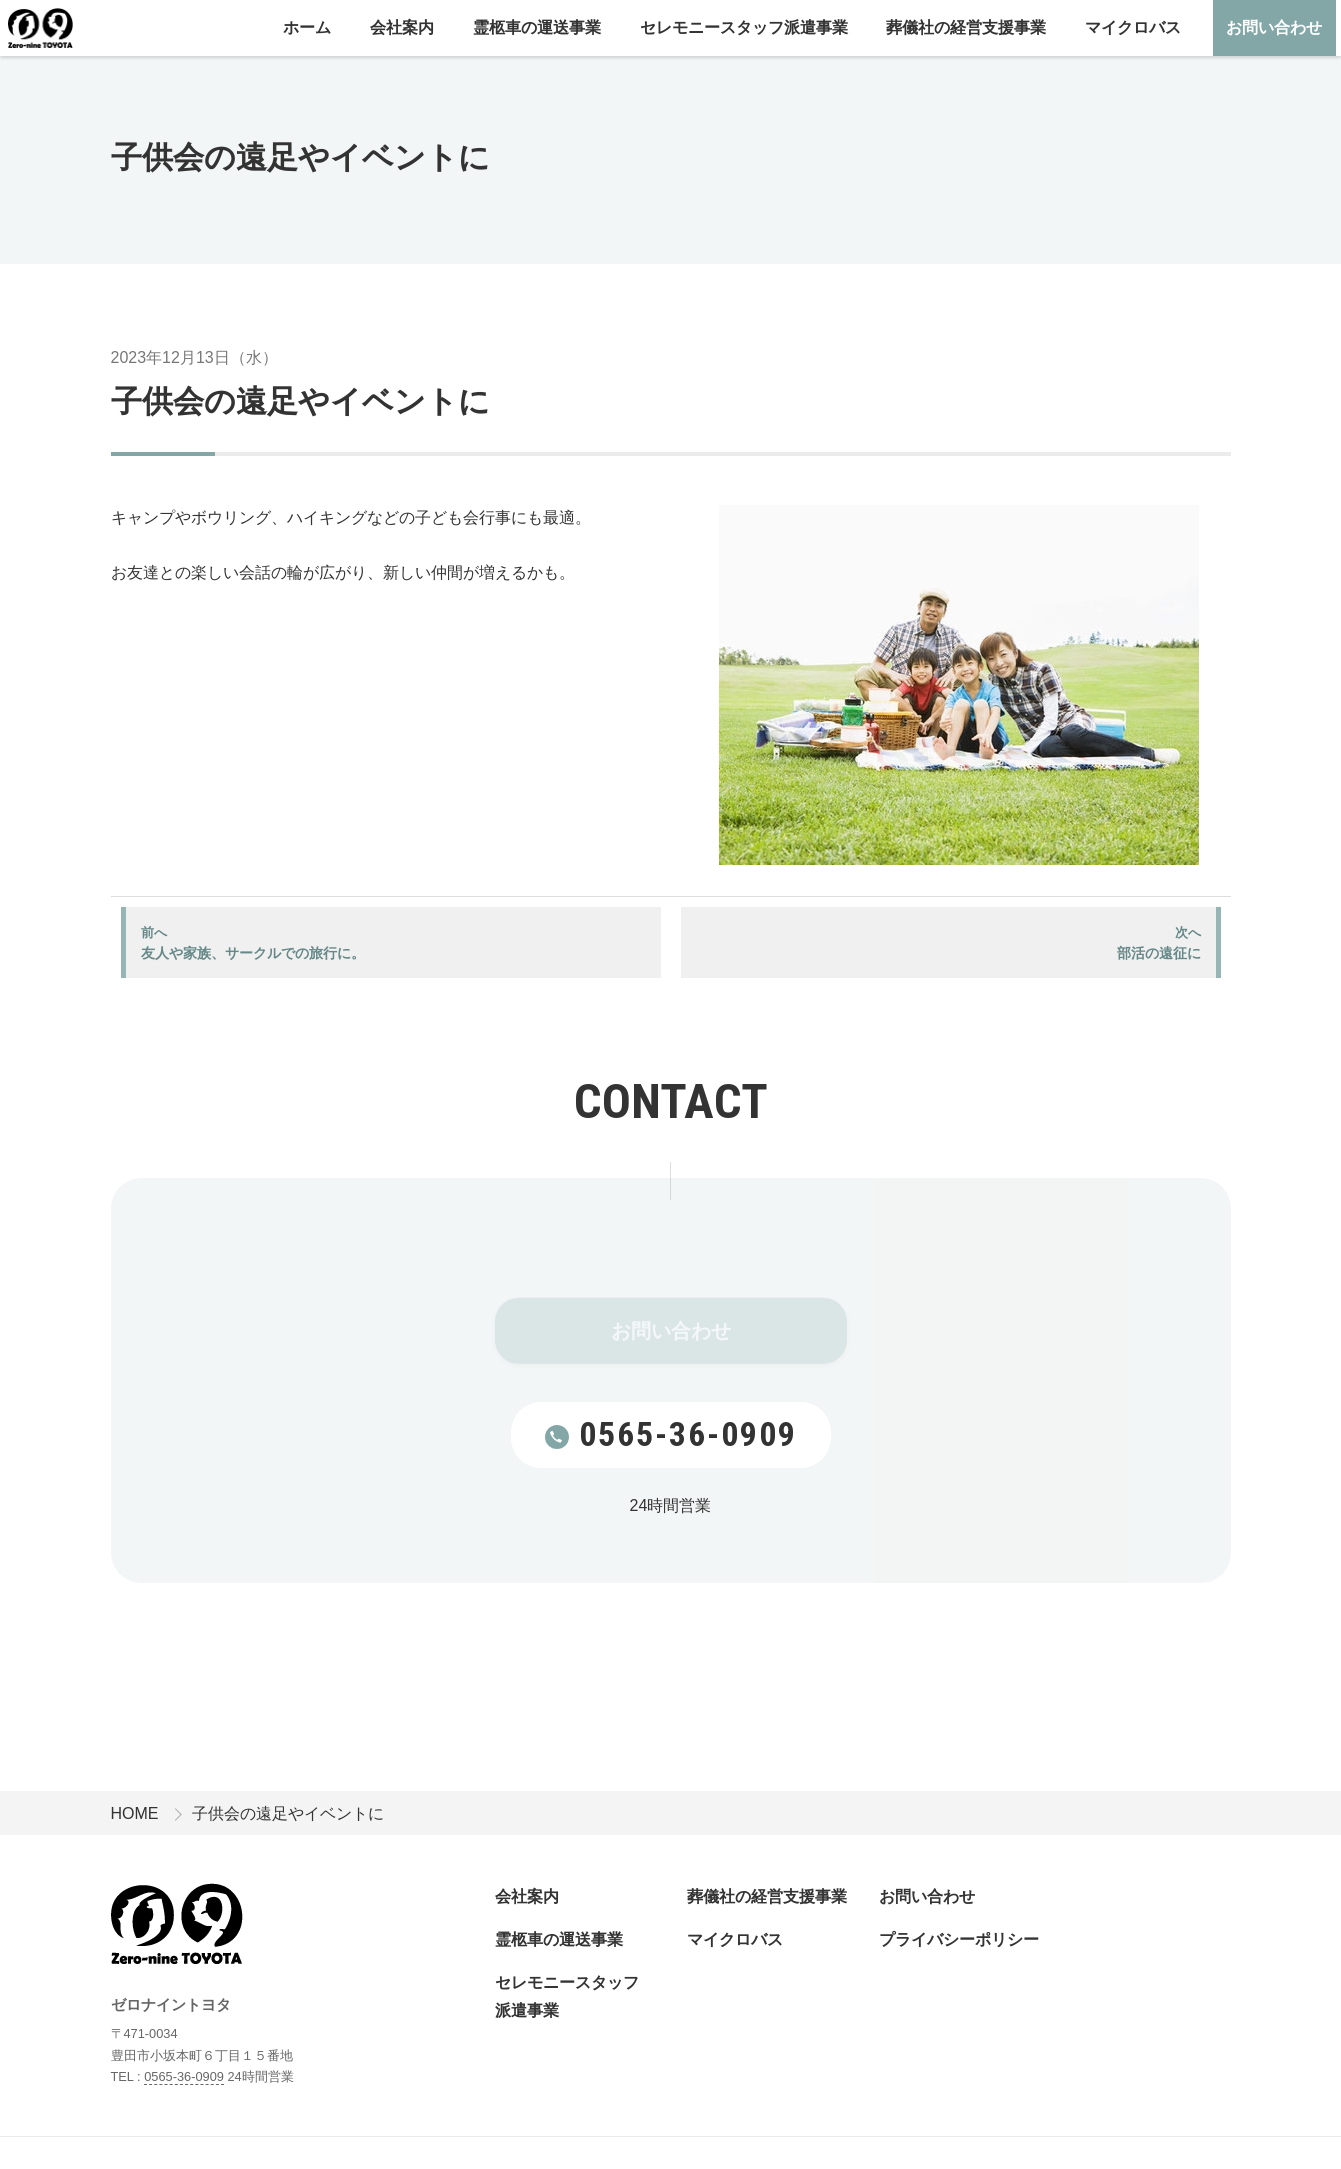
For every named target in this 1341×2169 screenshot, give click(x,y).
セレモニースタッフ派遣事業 (744, 27)
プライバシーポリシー (959, 1939)
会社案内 (402, 27)
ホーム (307, 27)
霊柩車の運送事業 (537, 27)
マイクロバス (1133, 27)
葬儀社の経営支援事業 (966, 27)
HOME (135, 1813)
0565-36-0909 (671, 1434)
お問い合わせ (1274, 27)
